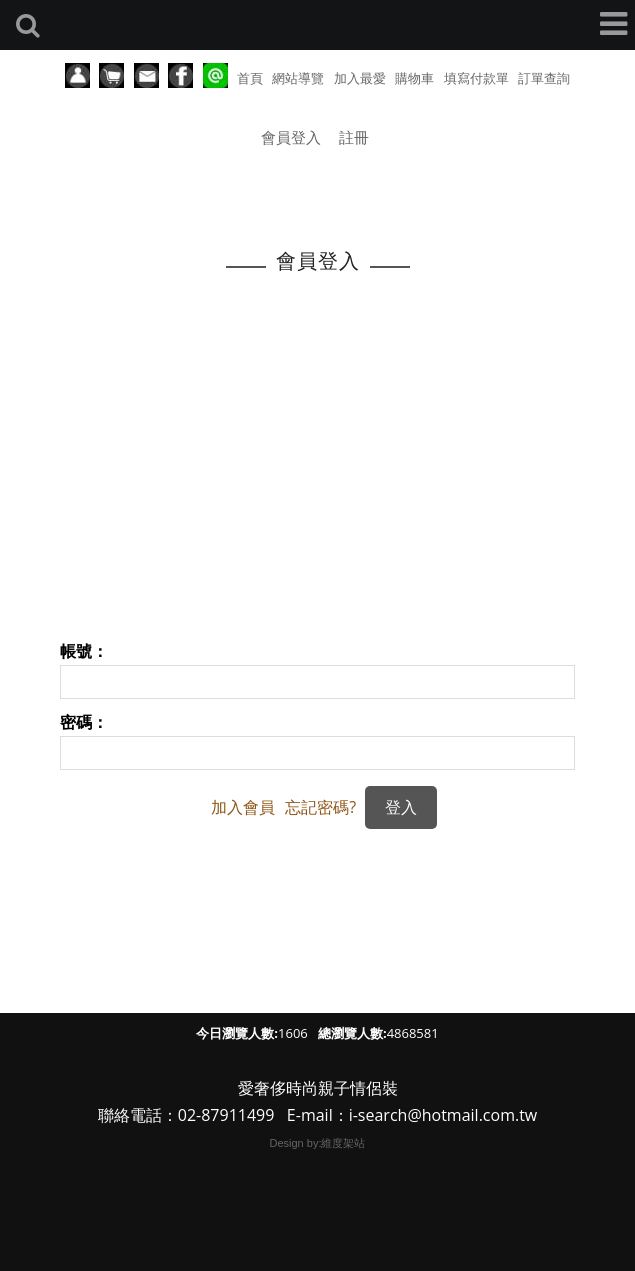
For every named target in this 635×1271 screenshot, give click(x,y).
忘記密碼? (320, 807)
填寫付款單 (476, 78)
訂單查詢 (544, 78)
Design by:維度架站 (318, 1143)
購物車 (414, 78)
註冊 (354, 137)
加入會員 (243, 807)
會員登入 (291, 137)
